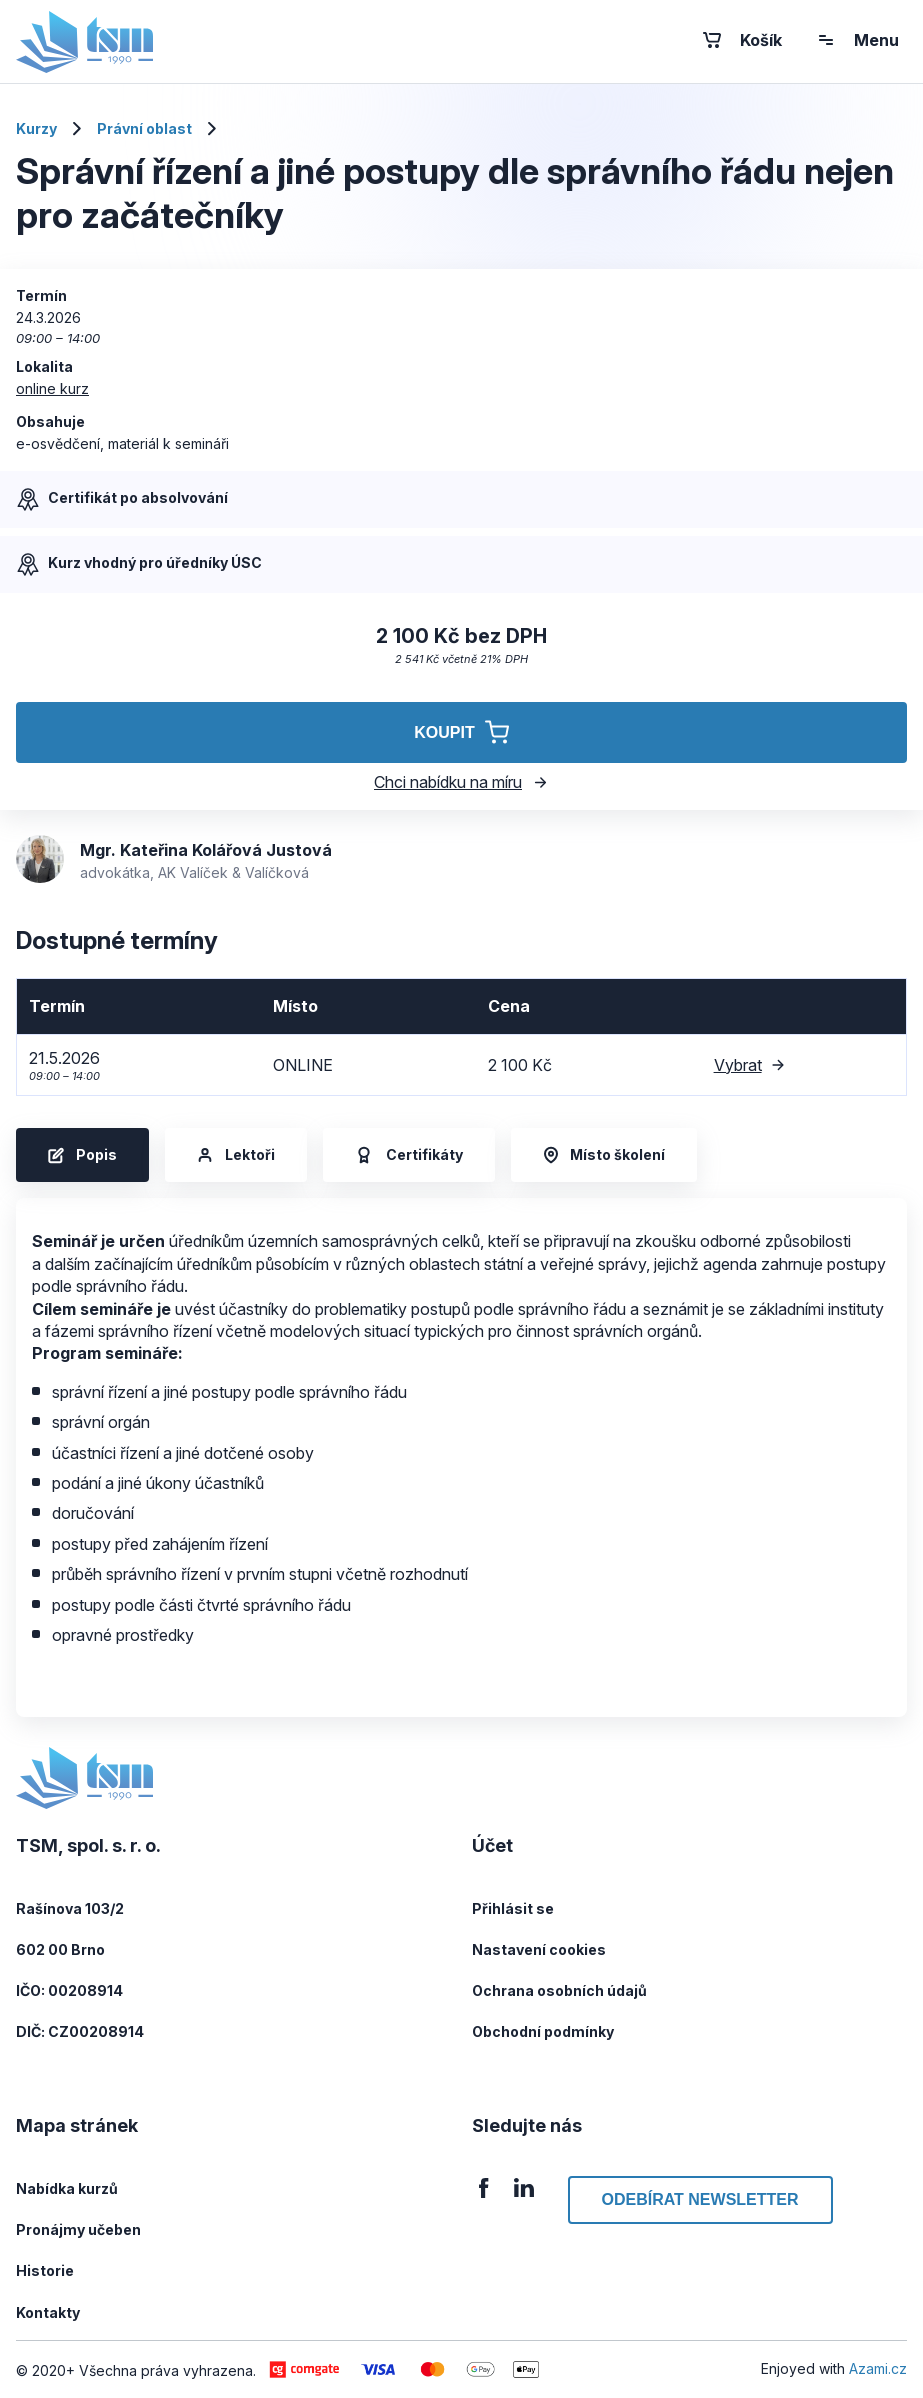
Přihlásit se (513, 1908)
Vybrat (750, 1065)
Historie (45, 2270)
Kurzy (36, 128)
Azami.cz (878, 2368)
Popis (82, 1155)
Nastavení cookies (539, 1949)
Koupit (461, 732)
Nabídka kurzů (67, 2188)
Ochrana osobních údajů (559, 1990)
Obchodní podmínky (543, 2031)
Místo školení (604, 1155)
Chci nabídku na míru (461, 782)
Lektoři (236, 1154)
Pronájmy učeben (78, 2229)
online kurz (52, 388)
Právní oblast (144, 128)
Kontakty (48, 2312)
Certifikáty (409, 1155)
